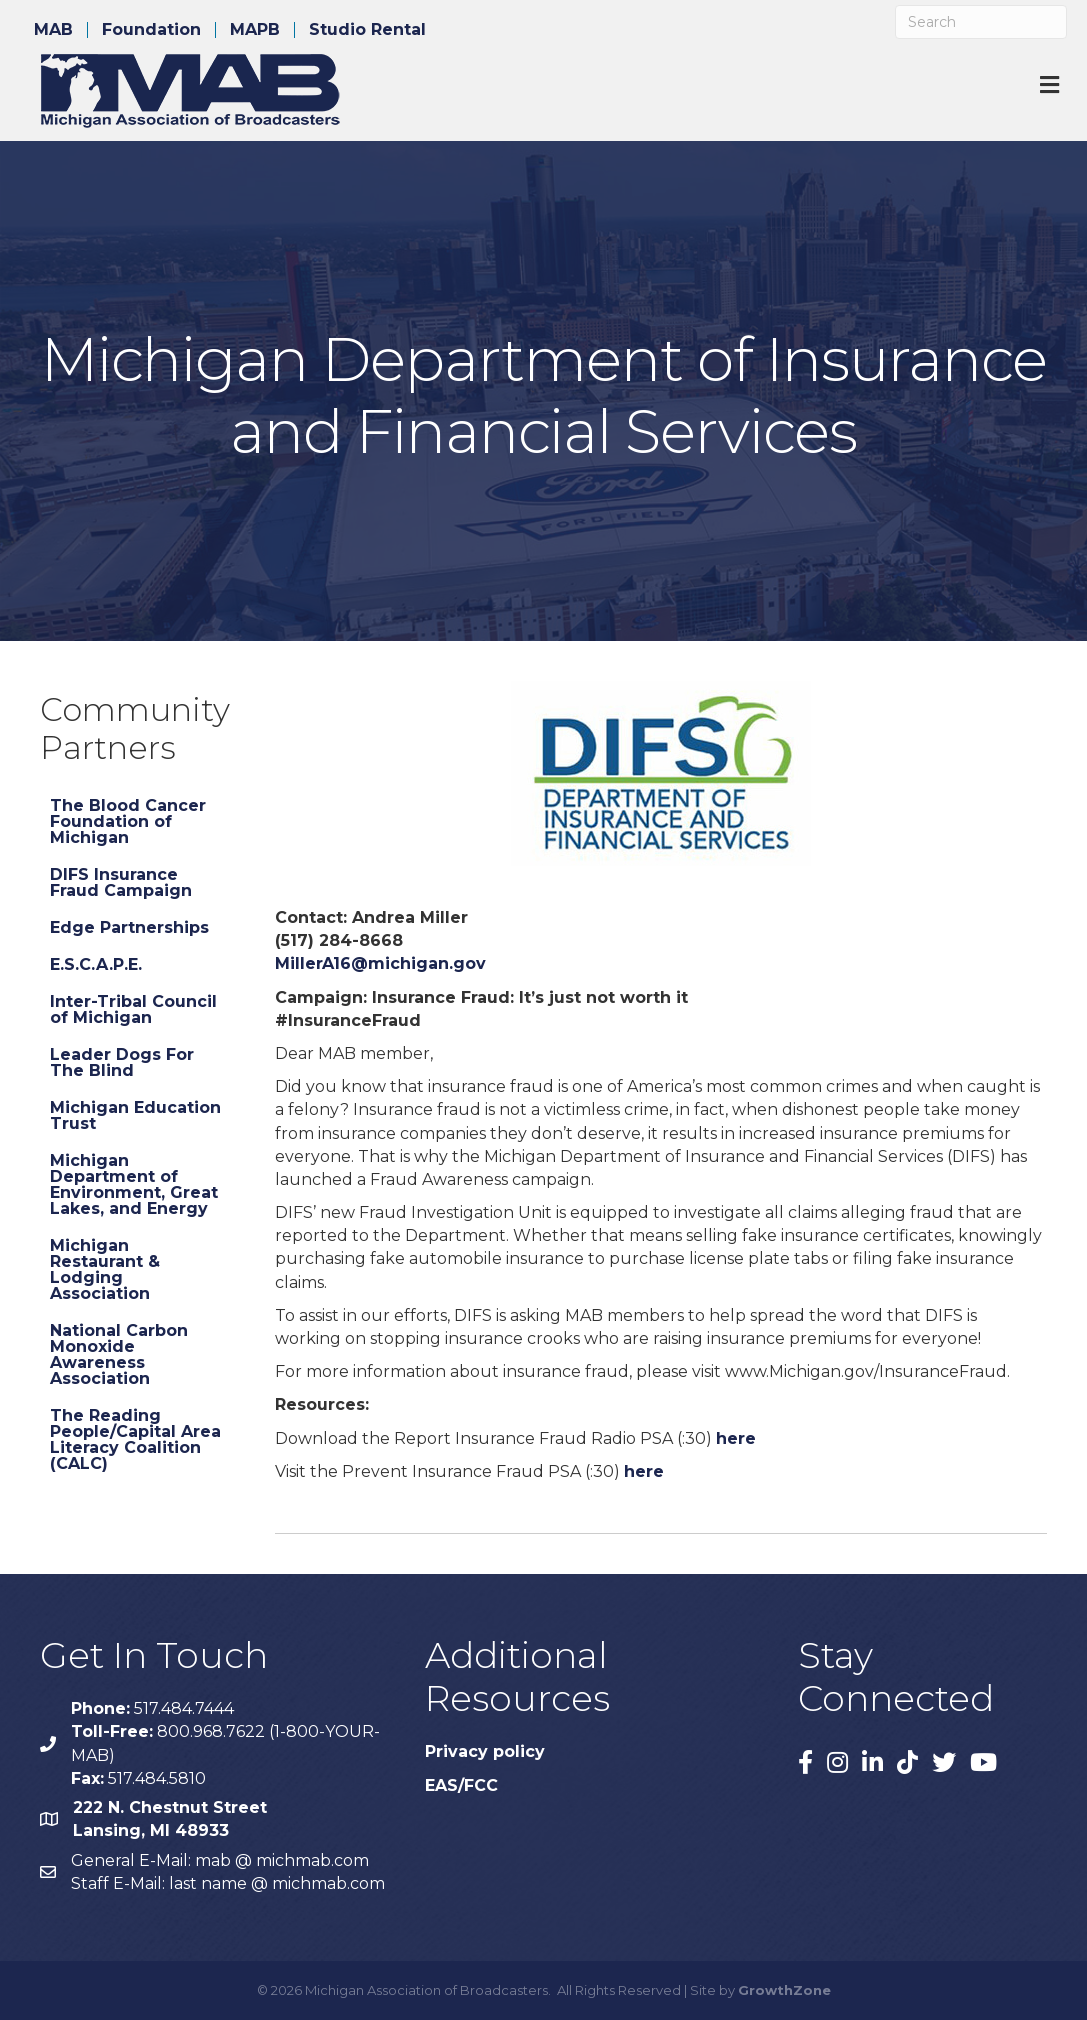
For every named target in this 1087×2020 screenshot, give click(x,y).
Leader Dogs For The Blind (122, 1062)
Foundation (151, 30)
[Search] (981, 22)
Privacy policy (485, 1751)
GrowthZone (784, 1990)
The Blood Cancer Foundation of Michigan (128, 821)
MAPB (255, 30)
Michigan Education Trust (135, 1115)
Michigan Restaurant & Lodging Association (105, 1269)
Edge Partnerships (129, 927)
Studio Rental (367, 30)
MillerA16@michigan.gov (380, 963)
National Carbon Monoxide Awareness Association (119, 1354)
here (736, 1438)
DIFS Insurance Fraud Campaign (121, 882)
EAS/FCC (461, 1785)
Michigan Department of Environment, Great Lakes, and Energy (134, 1184)
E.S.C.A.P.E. (96, 964)
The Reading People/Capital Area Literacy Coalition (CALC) (135, 1439)
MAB (53, 30)
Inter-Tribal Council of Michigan (133, 1009)
